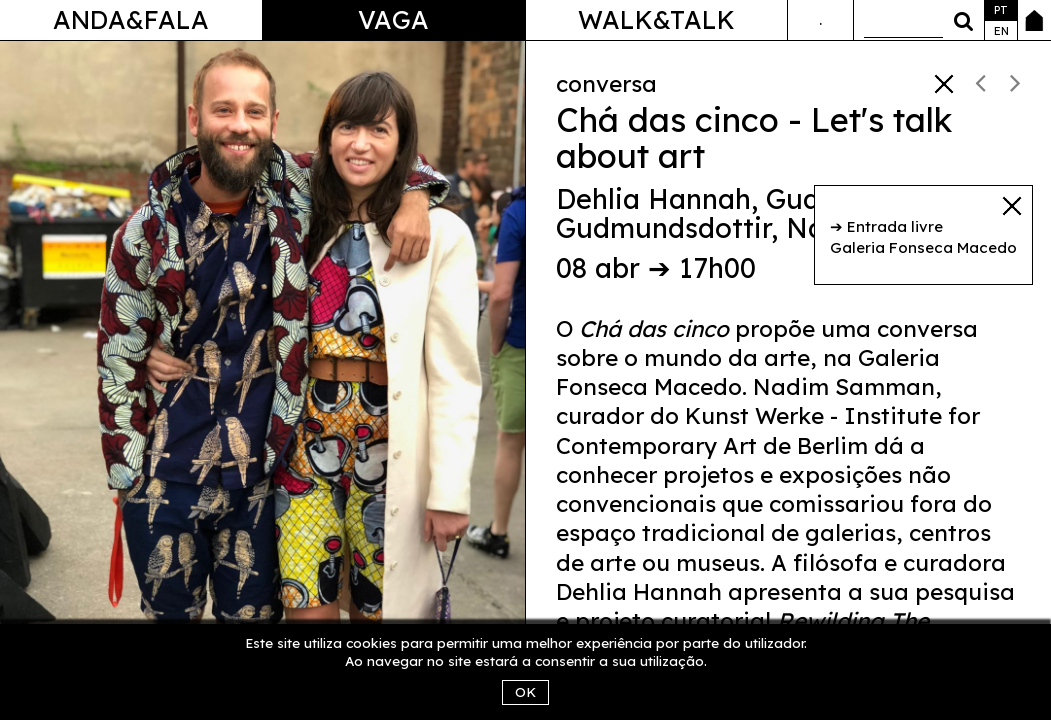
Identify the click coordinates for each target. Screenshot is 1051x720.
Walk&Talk (656, 19)
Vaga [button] (393, 19)
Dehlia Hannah (653, 199)
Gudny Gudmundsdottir (704, 214)
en (1001, 31)
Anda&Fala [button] (131, 19)
